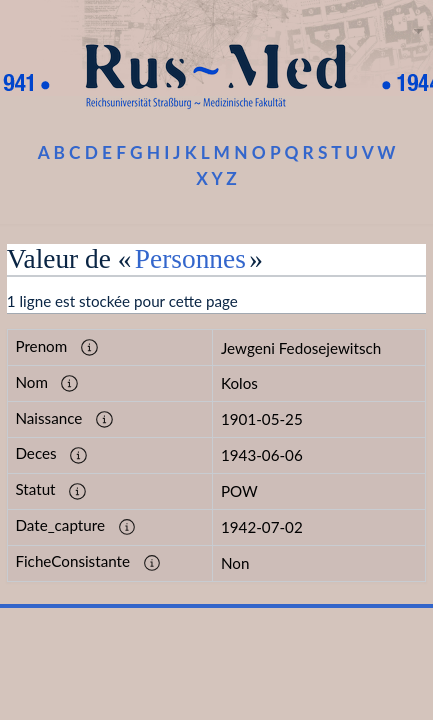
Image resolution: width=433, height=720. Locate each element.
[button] (89, 348)
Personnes (190, 259)
